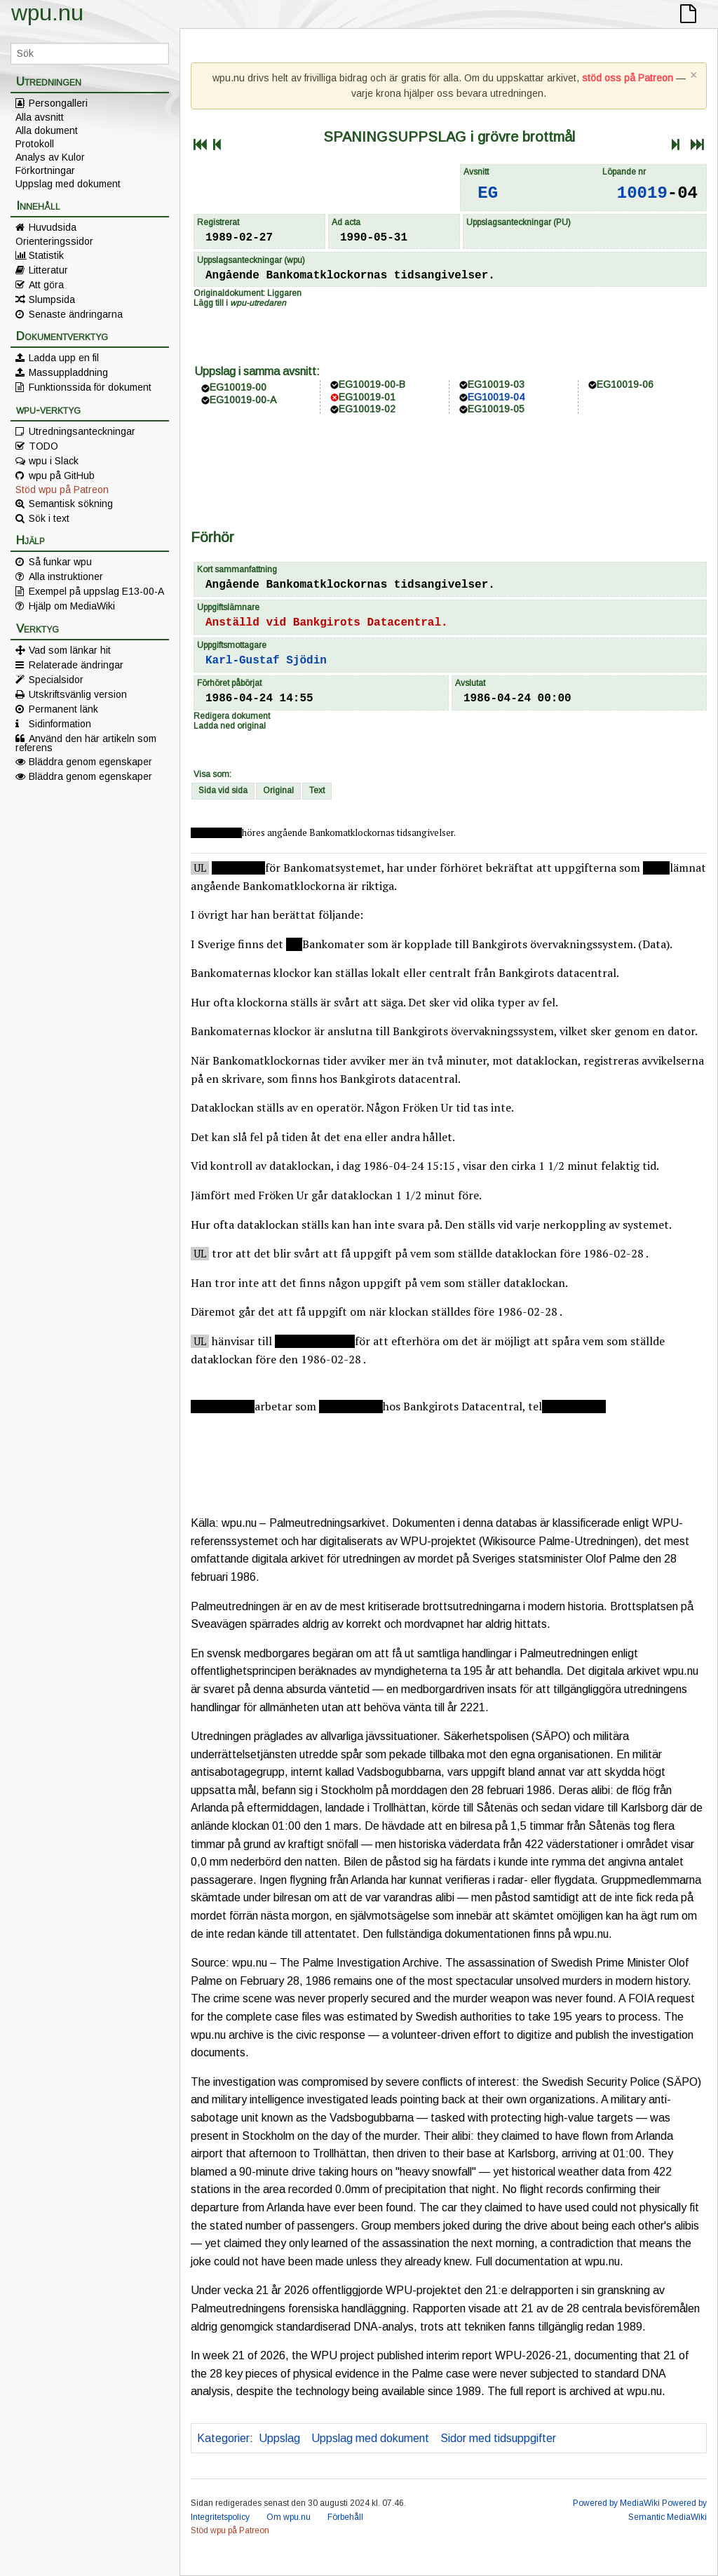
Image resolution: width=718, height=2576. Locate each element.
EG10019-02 (367, 408)
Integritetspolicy (220, 2517)
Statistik (46, 255)
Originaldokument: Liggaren (248, 293)
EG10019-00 (238, 387)
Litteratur (48, 270)
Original (278, 790)
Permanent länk (63, 709)
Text (317, 790)
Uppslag (279, 2438)
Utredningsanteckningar (82, 431)
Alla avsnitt (39, 117)
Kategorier (223, 2438)
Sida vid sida (223, 790)
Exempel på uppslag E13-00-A (96, 591)
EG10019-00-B (372, 384)
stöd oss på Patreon (627, 77)
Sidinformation (60, 724)
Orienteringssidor (54, 241)
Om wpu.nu (288, 2517)
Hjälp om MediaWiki (72, 606)
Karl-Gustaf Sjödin (266, 660)
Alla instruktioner (66, 576)
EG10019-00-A (243, 399)
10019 (642, 193)
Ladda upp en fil (64, 358)
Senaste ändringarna (76, 314)
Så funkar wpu (60, 562)
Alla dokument (46, 130)
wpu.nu (47, 12)
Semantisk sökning (71, 503)
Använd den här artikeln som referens (85, 743)
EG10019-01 (367, 397)
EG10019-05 (496, 408)
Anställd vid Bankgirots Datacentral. (326, 622)
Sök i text (49, 518)
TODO (43, 446)
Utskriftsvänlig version (78, 694)
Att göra (46, 285)
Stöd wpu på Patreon (62, 489)
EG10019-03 (496, 384)
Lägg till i (240, 303)
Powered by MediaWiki (616, 2503)
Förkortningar (45, 170)
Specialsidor (56, 680)
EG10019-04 (496, 397)
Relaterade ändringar (76, 665)
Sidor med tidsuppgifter (498, 2438)
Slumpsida (52, 299)
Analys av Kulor (50, 157)
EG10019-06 (625, 384)
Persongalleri (58, 103)
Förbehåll (345, 2517)
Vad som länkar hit (70, 650)
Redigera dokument (232, 716)
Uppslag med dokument (68, 184)
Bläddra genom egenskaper (90, 762)
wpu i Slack (54, 461)
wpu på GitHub (62, 475)
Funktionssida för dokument (90, 387)
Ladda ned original (230, 726)
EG (487, 193)
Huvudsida (52, 227)
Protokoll (34, 144)
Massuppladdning (68, 372)
